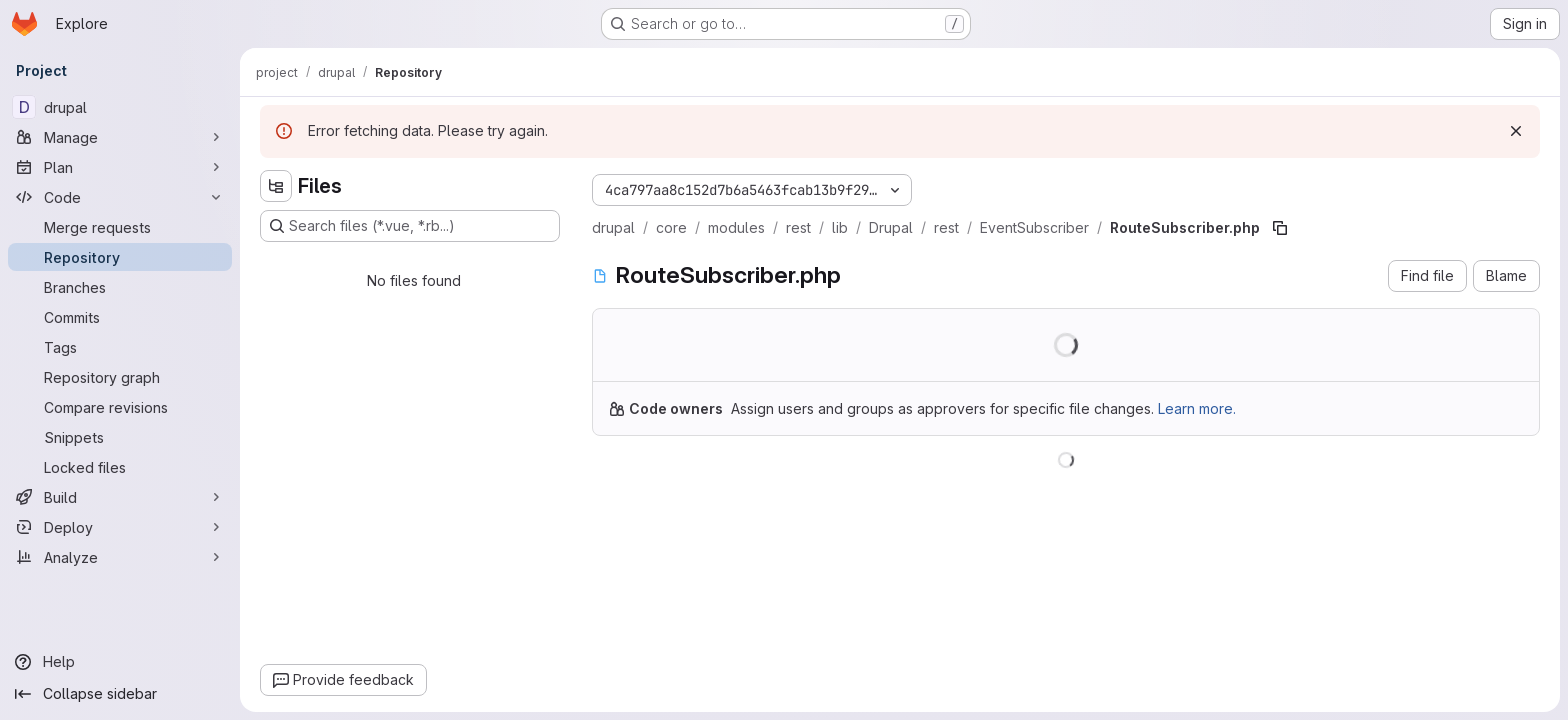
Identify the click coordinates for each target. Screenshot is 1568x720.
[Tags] (120, 347)
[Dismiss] (1516, 131)
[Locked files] (120, 467)
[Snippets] (120, 437)
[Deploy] (120, 527)
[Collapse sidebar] (120, 694)
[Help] (120, 662)
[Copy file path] (1280, 228)
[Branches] (120, 287)
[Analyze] (120, 557)
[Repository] (120, 257)
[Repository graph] (120, 377)
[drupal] (120, 107)
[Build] (120, 497)
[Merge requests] (120, 227)
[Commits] (120, 317)
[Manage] (120, 137)
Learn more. (1197, 408)
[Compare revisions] (120, 407)
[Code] (120, 197)
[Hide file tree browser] (276, 186)
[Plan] (120, 167)
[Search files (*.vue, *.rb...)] (410, 226)
